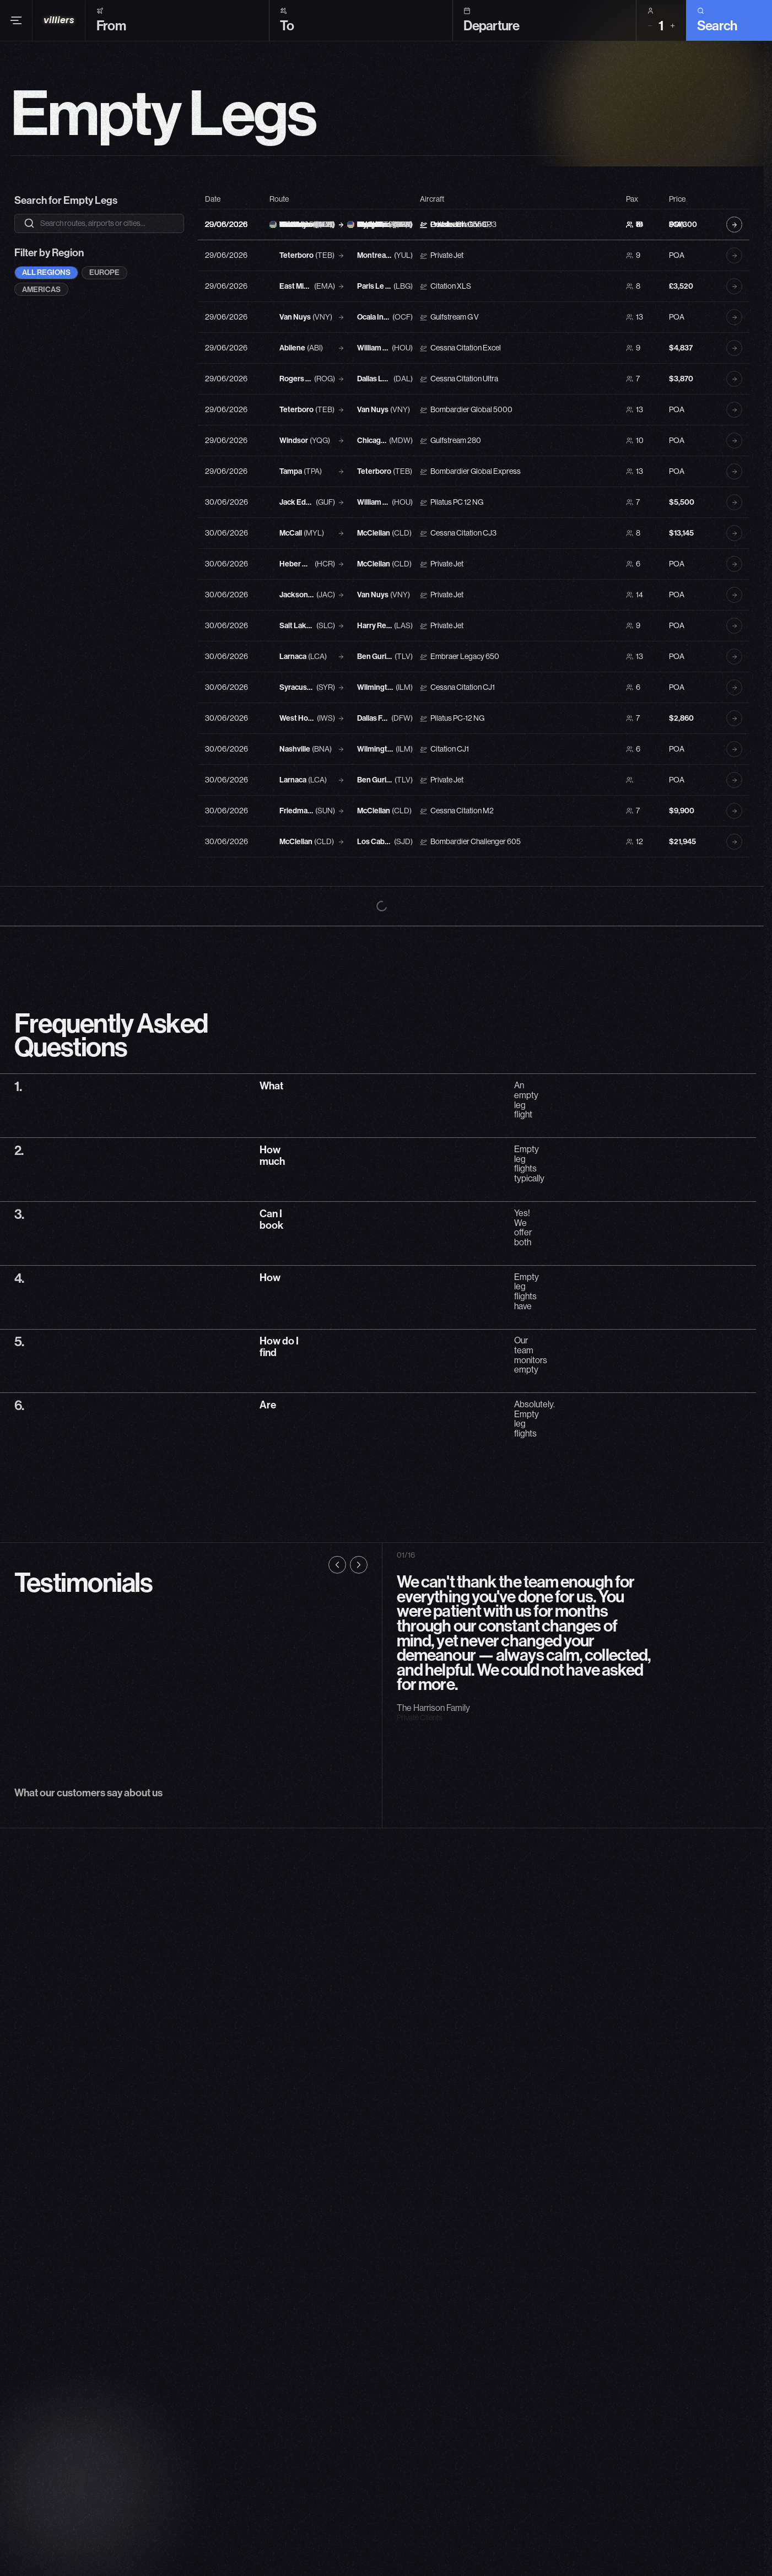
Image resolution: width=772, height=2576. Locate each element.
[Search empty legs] (107, 223)
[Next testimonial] (359, 1858)
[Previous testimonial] (337, 1858)
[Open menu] (15, 7)
